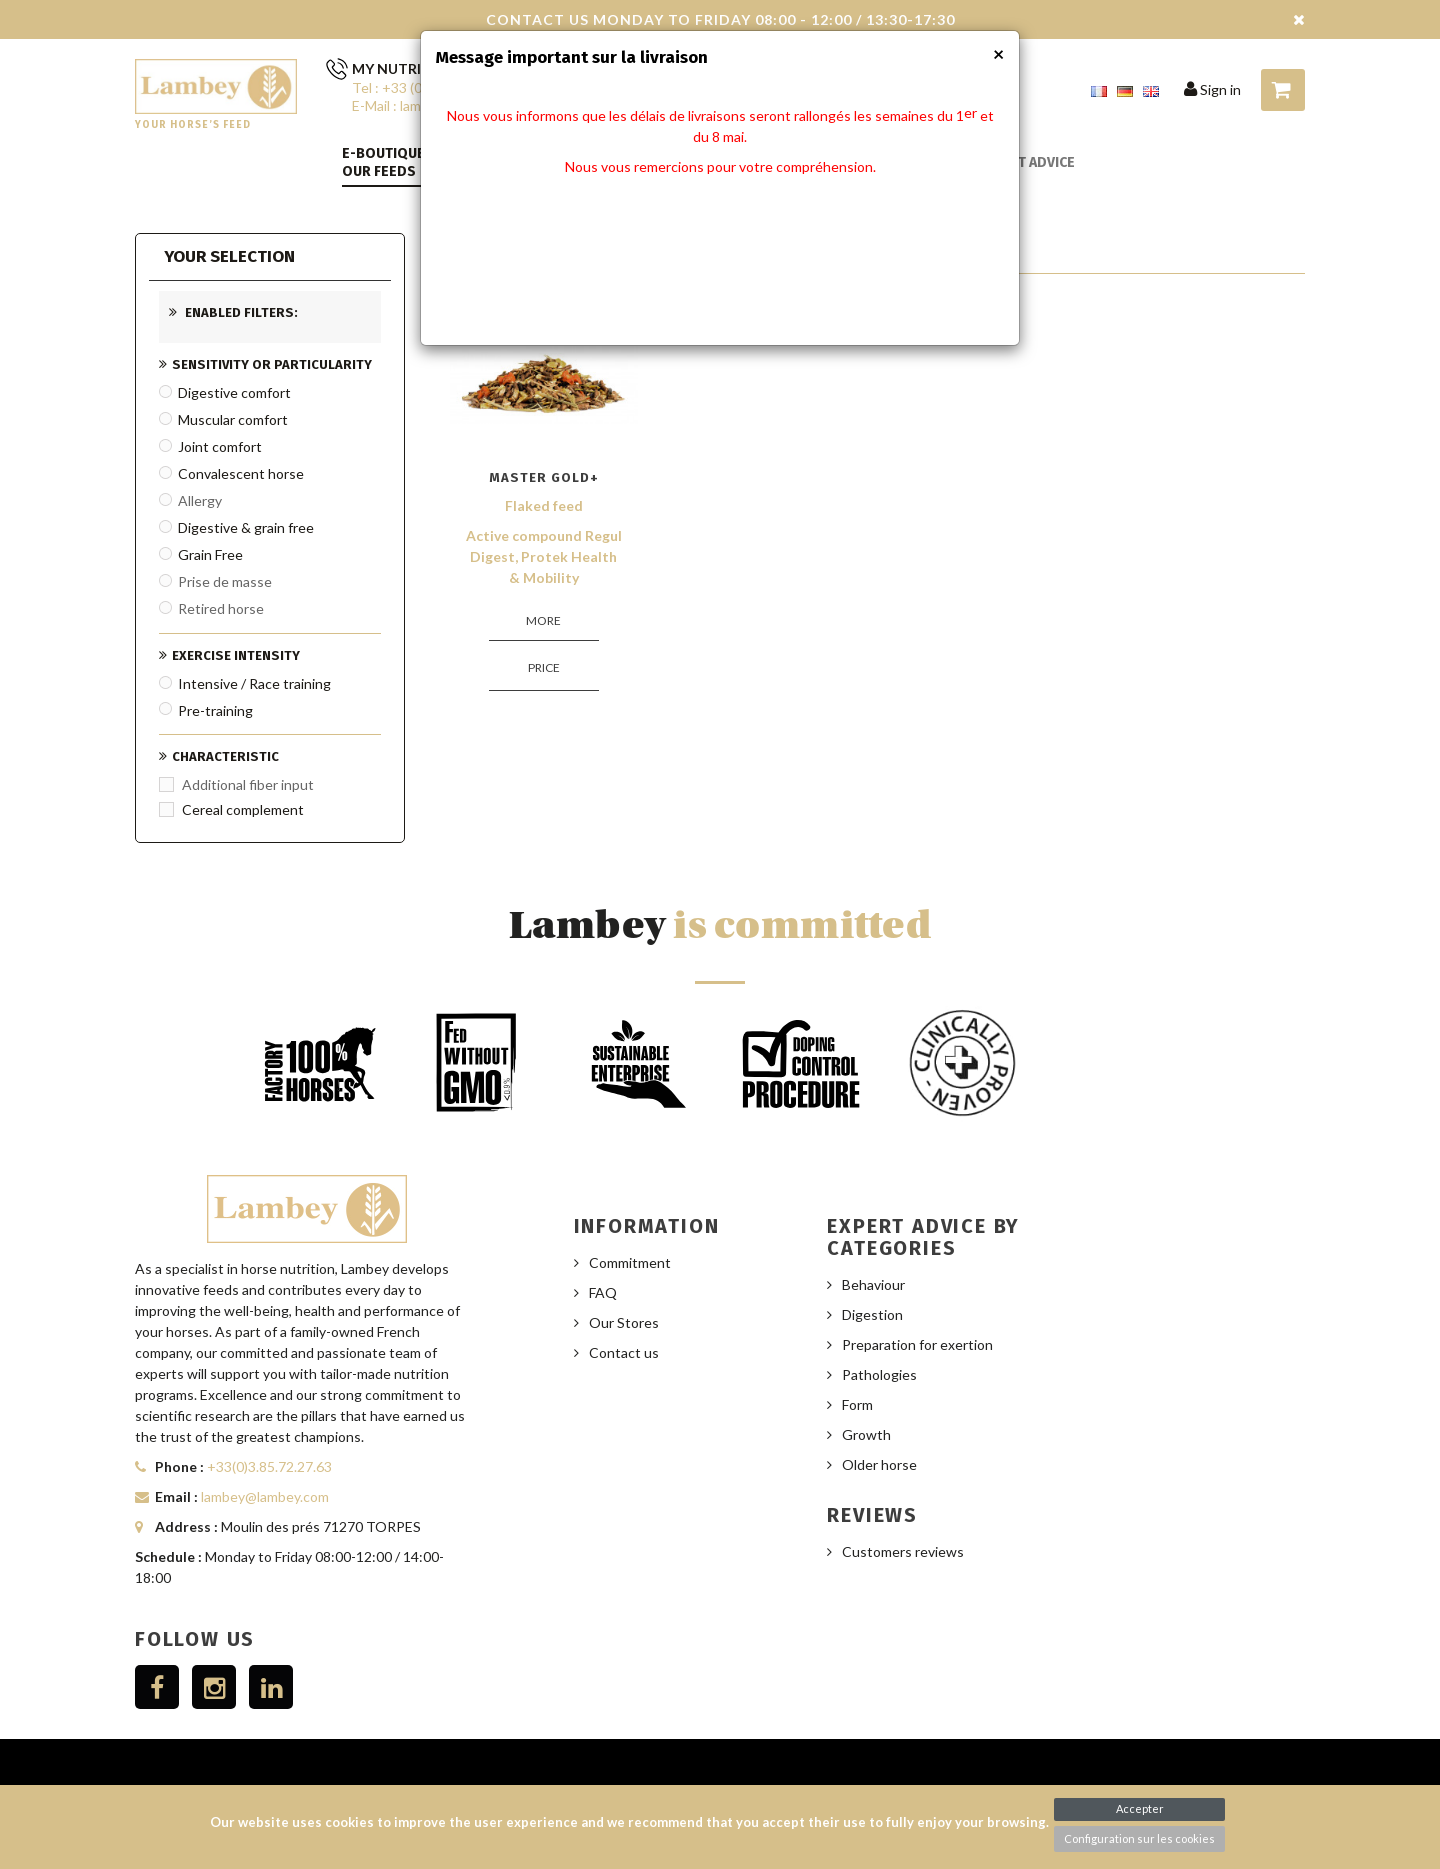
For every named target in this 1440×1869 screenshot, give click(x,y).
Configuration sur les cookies (1139, 1838)
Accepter (1140, 1808)
